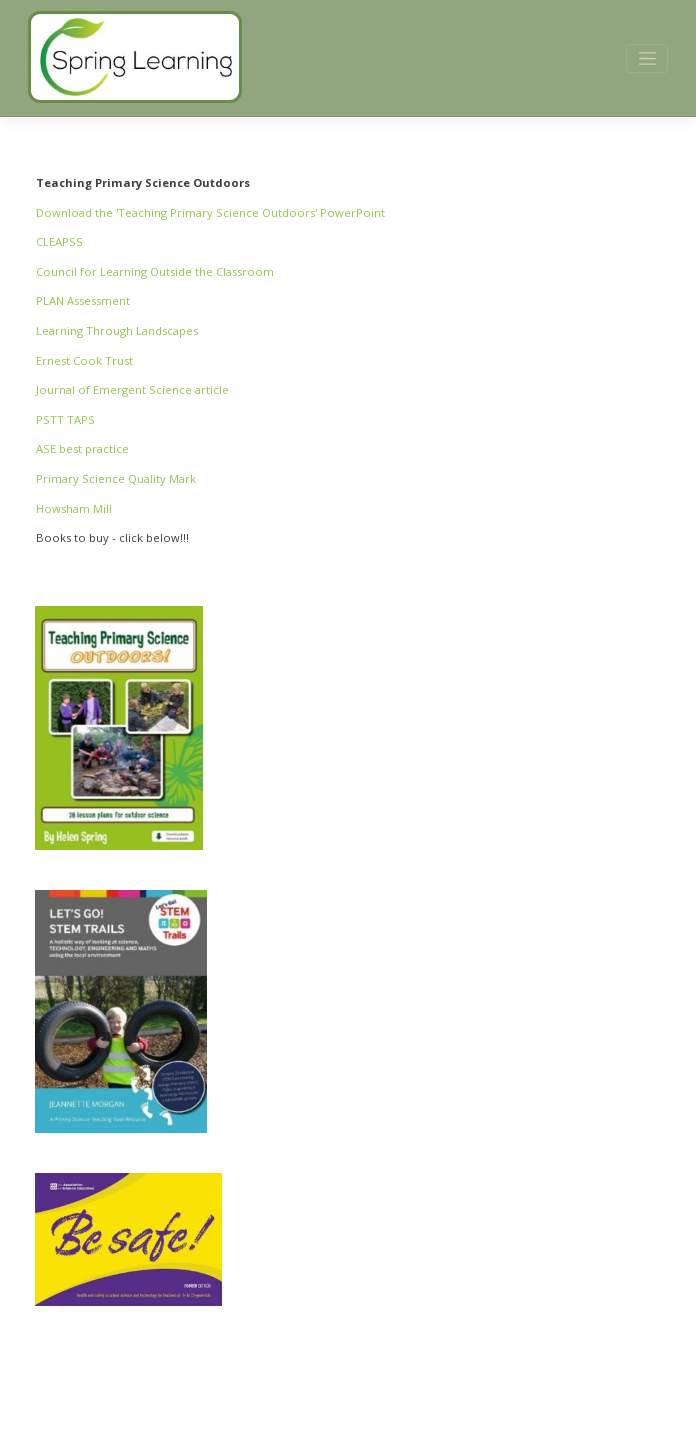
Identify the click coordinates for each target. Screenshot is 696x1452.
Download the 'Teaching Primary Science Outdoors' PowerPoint (210, 212)
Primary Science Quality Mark (116, 478)
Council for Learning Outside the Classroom (155, 271)
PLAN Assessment (83, 300)
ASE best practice (82, 448)
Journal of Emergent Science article (132, 389)
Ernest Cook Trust (84, 360)
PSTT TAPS (65, 419)
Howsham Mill (74, 508)
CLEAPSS (59, 241)
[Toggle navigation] (647, 58)
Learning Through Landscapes (117, 330)
